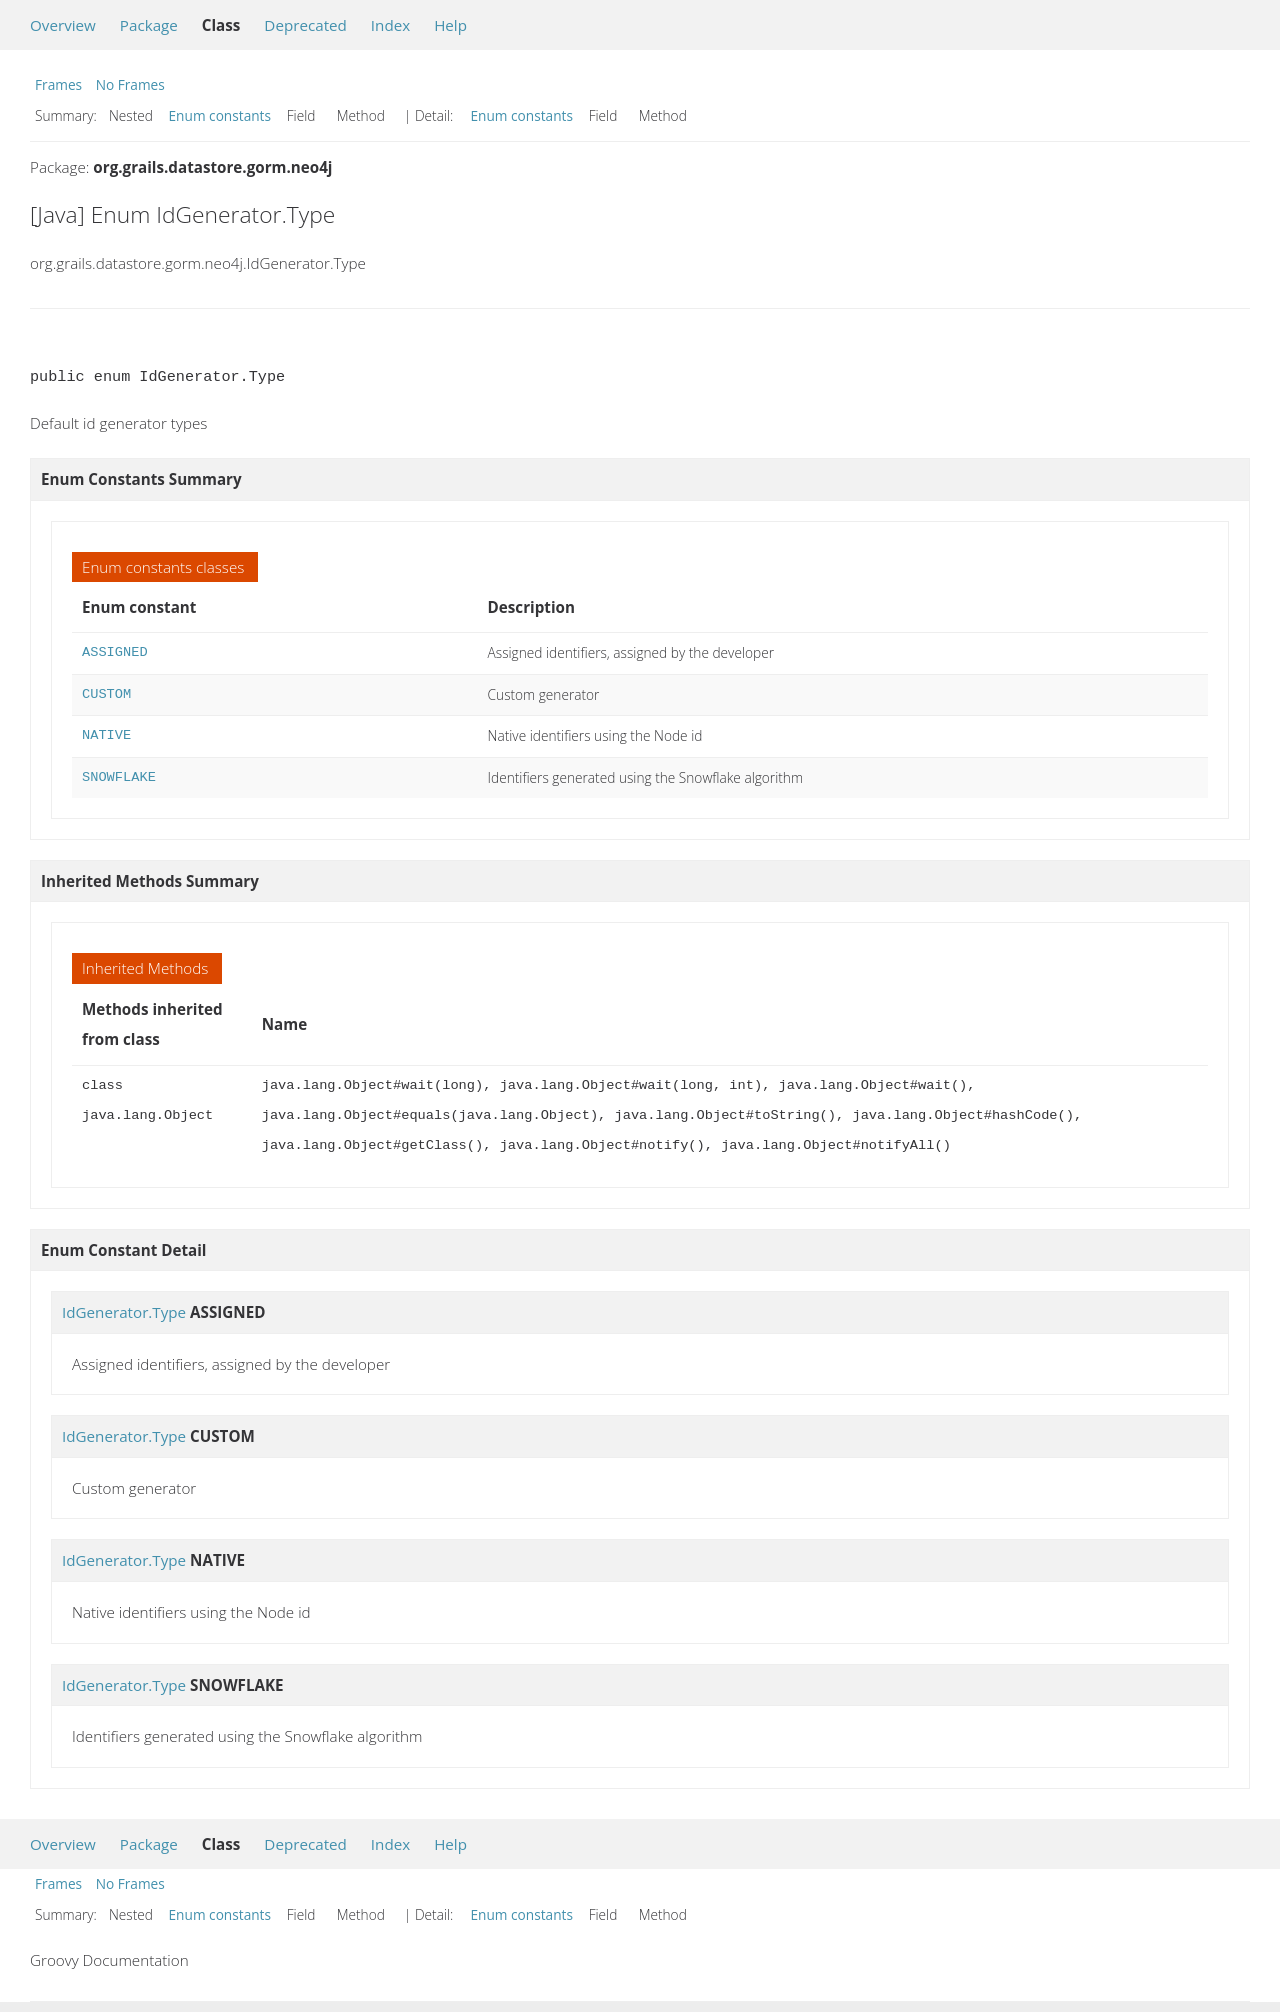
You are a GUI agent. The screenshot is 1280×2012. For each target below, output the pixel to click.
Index (390, 25)
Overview (63, 25)
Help (450, 25)
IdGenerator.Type (124, 1312)
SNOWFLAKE (119, 777)
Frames (58, 84)
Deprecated (305, 25)
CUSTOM (106, 694)
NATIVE (106, 735)
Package (149, 25)
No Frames (130, 84)
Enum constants (220, 115)
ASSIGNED (115, 652)
